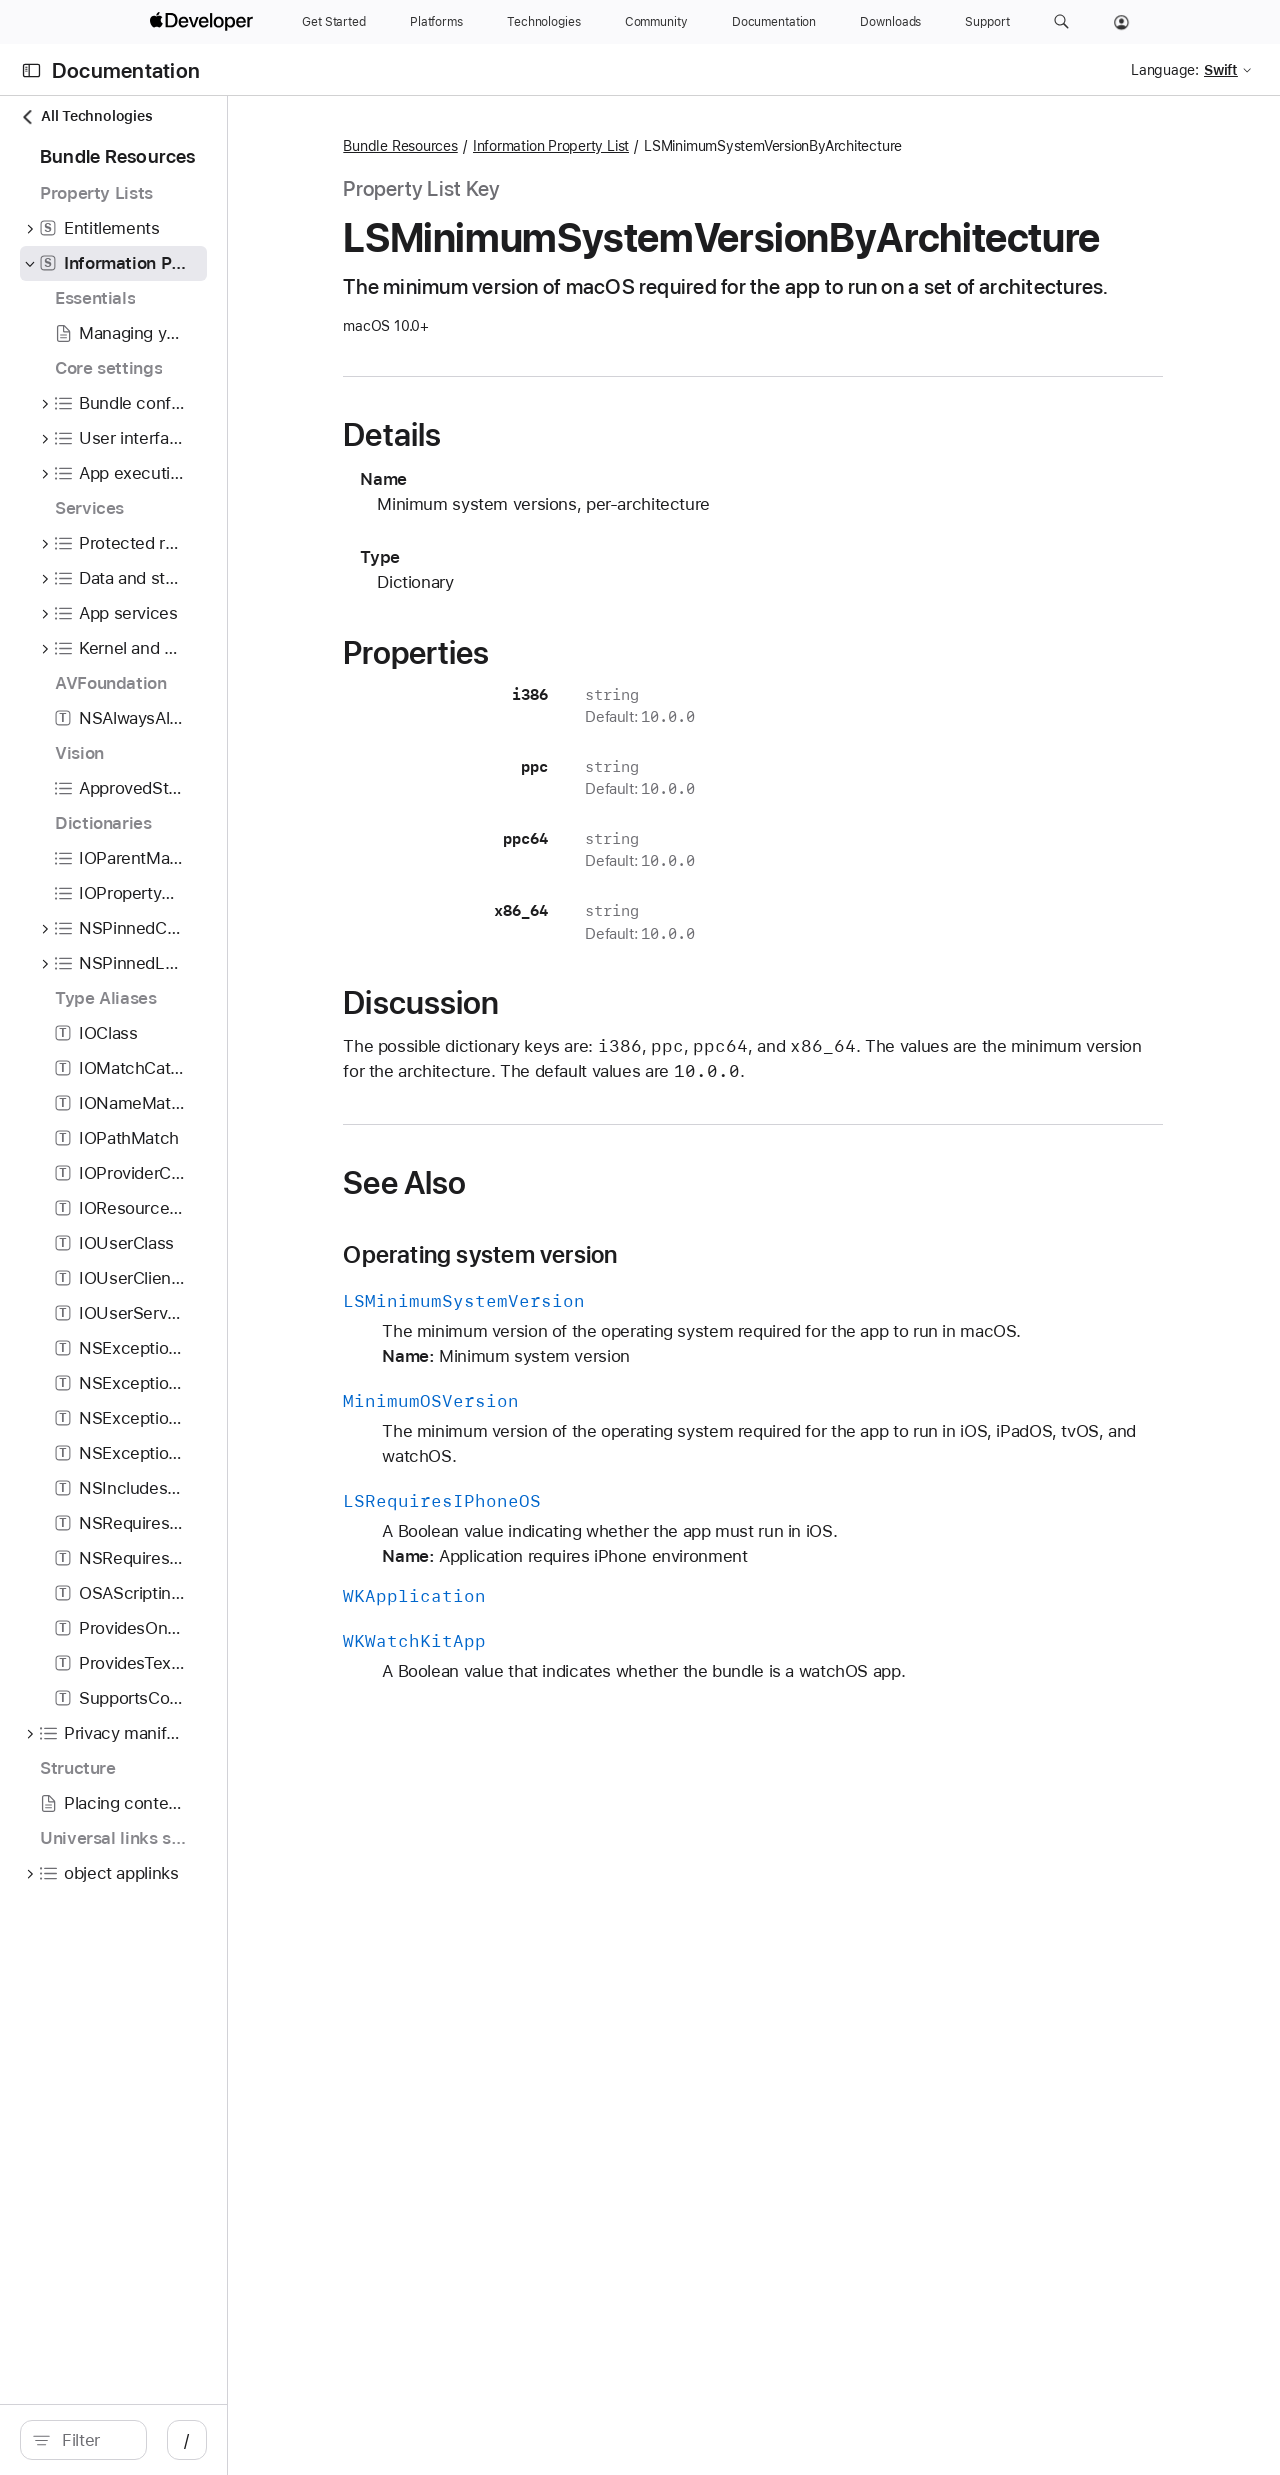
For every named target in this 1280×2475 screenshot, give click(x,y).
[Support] (987, 22)
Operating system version (617, 1328)
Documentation (126, 70)
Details (529, 508)
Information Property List (687, 146)
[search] (169, 2440)
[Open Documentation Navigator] (31, 70)
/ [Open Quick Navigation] (359, 2440)
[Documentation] (774, 22)
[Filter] (180, 2440)
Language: (1165, 70)
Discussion (558, 1076)
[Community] (656, 22)
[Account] (1121, 22)
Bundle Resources (537, 146)
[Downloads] (890, 22)
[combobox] (180, 2440)
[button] (1061, 22)
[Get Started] (334, 22)
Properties (553, 726)
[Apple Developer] (204, 22)
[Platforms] (436, 22)
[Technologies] (544, 22)
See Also (541, 1256)
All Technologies (86, 116)
